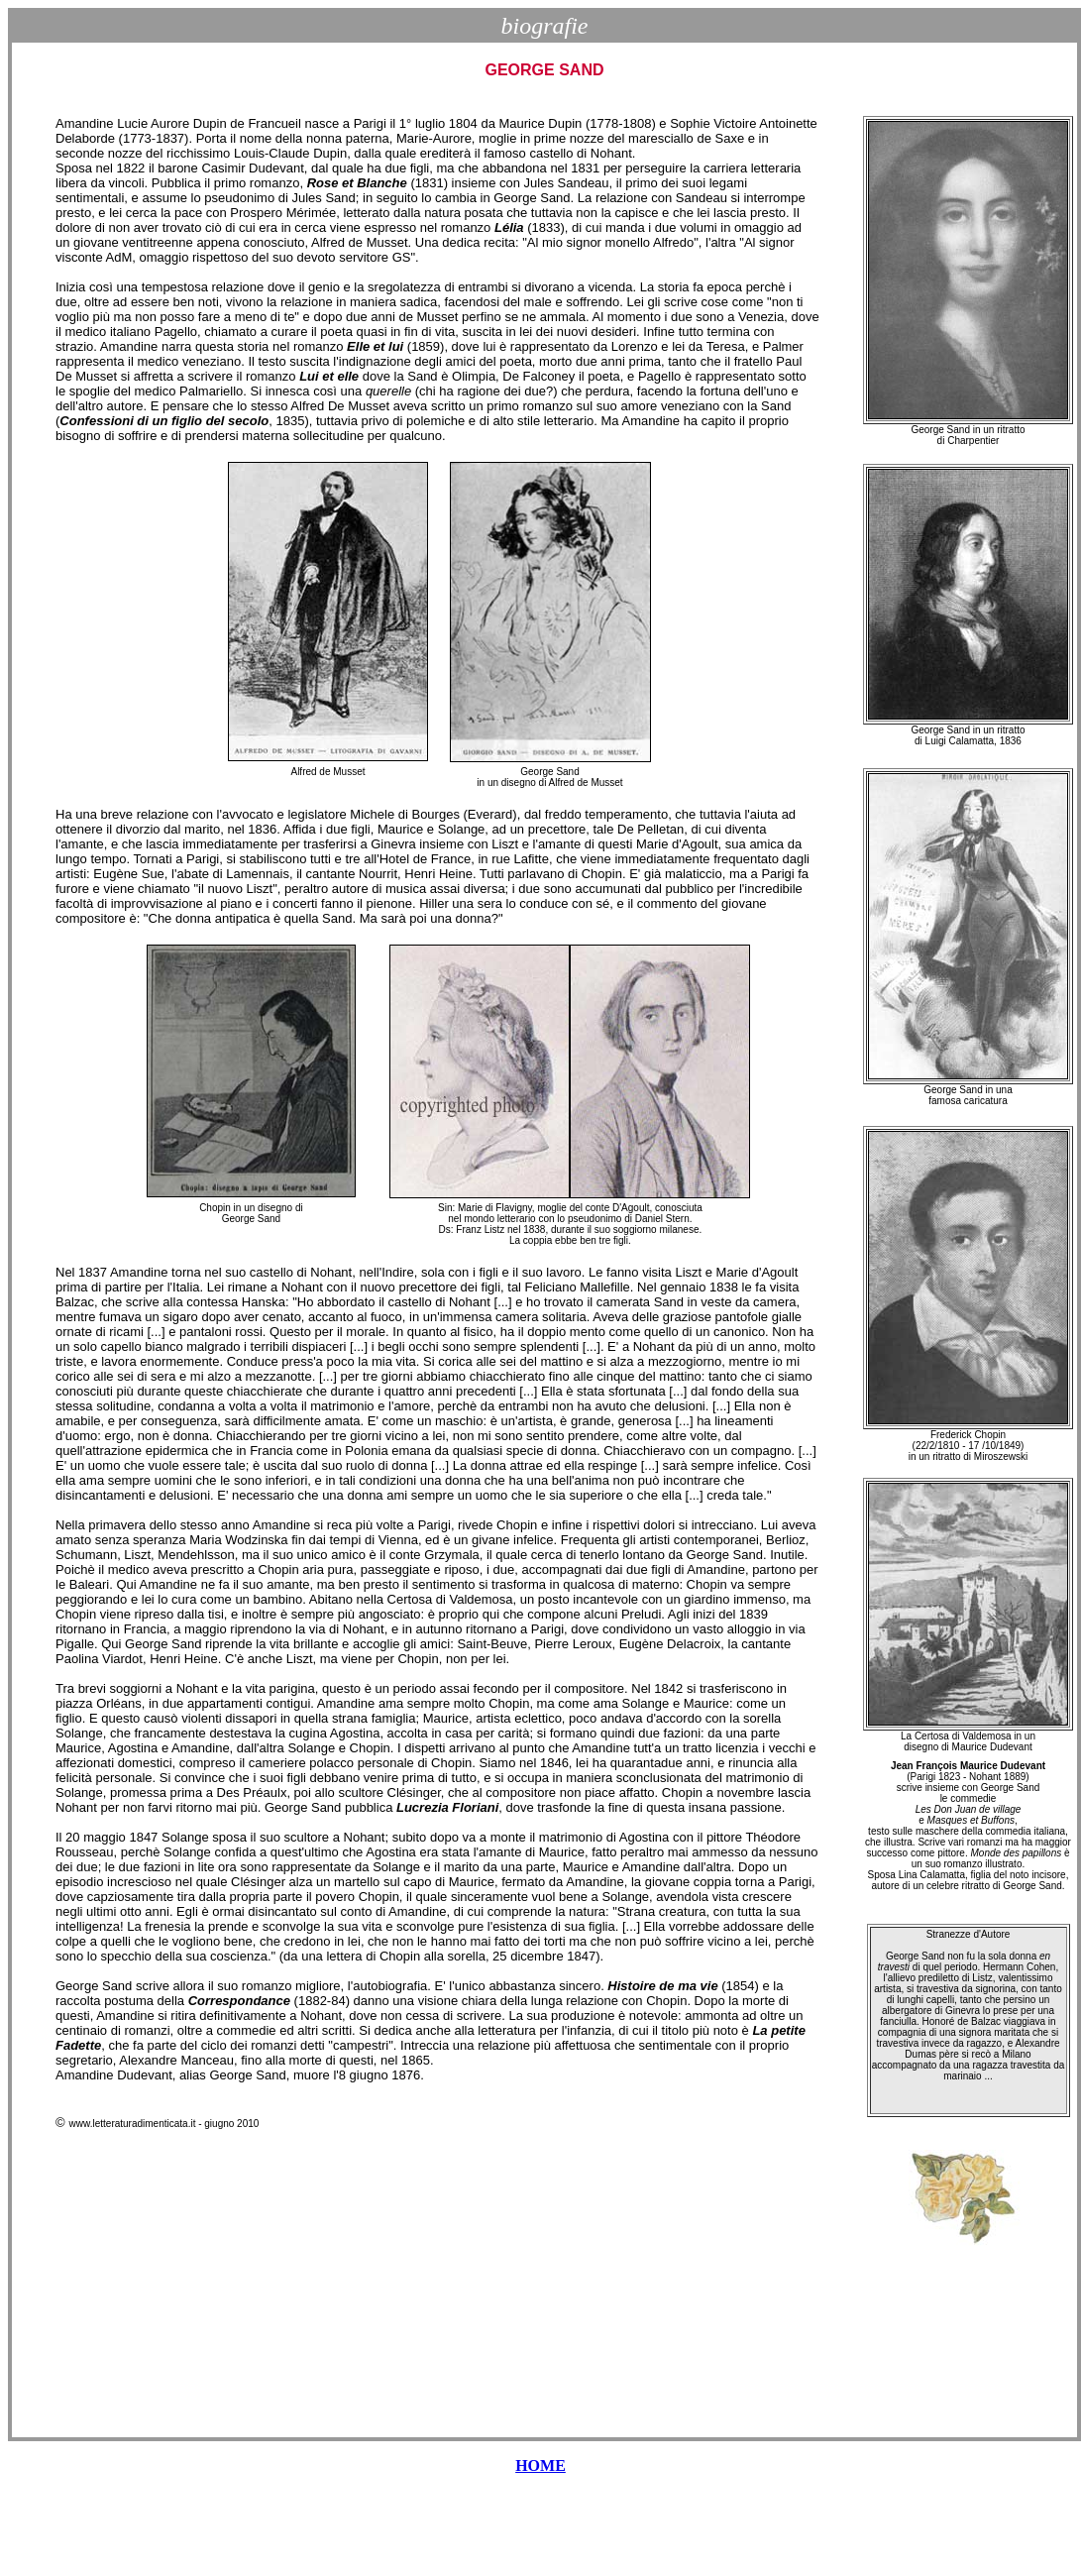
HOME (540, 2465)
